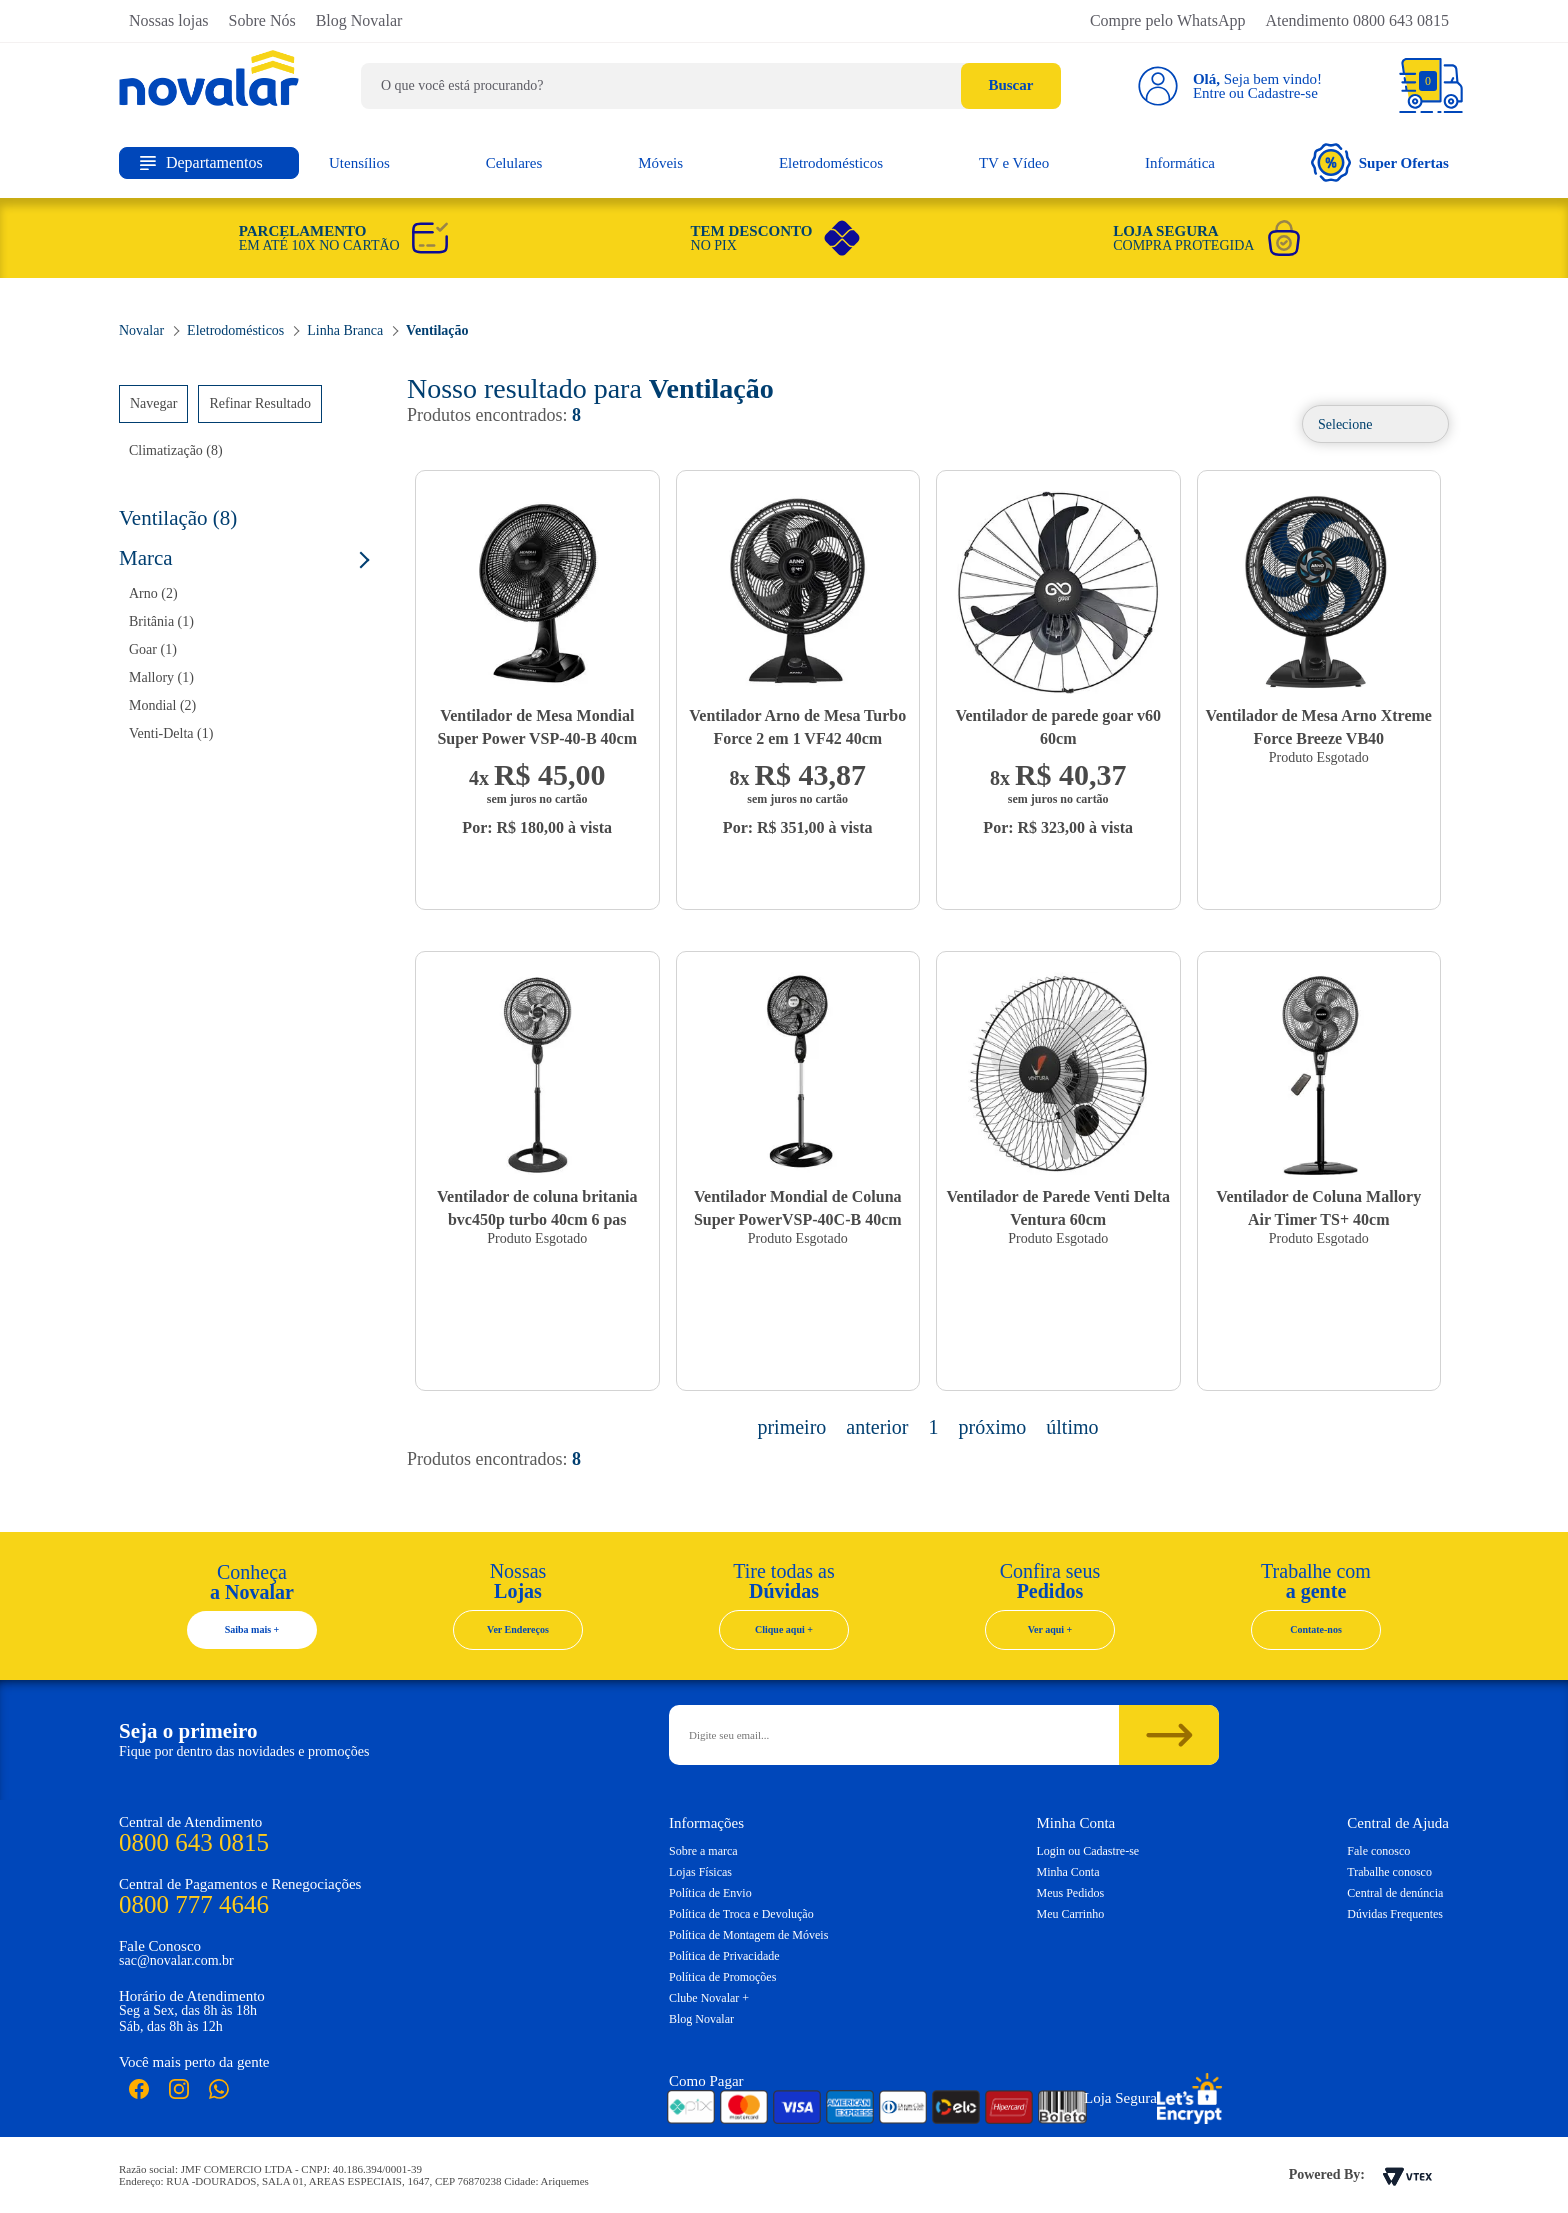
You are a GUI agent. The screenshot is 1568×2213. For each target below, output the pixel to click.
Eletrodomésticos (831, 163)
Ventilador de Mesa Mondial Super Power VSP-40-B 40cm (537, 727)
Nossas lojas (169, 20)
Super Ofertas (1380, 162)
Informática (1180, 163)
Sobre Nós (262, 20)
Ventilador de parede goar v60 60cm (1058, 727)
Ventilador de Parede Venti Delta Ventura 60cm (1058, 1208)
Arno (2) (153, 593)
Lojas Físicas (700, 1872)
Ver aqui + (1050, 1629)
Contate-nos (1316, 1629)
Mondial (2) (162, 705)
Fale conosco (1378, 1851)
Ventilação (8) (178, 518)
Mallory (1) (161, 677)
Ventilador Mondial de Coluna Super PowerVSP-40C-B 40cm (798, 1208)
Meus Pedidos (1071, 1893)
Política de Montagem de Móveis (748, 1935)
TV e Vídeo (1014, 163)
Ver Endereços (518, 1629)
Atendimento (1357, 20)
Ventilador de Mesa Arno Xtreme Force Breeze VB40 (1319, 727)
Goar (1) (153, 649)
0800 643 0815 (194, 1842)
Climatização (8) (176, 450)
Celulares (514, 163)
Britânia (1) (161, 621)
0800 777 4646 (194, 1904)
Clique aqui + (784, 1629)
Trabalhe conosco (1389, 1872)
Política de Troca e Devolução (741, 1914)
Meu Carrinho (1071, 1914)
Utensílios (359, 163)
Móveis (660, 163)
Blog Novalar (359, 20)
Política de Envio (710, 1893)
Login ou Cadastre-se (1088, 1851)
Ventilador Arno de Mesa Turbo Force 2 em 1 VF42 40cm (797, 727)
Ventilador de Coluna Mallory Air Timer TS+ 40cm (1318, 1208)
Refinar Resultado (259, 403)
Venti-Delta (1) (171, 733)
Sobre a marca (703, 1851)
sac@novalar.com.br (176, 1960)
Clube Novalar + (709, 1998)
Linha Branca (345, 330)
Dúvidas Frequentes (1395, 1914)
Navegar (153, 403)
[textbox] (711, 86)
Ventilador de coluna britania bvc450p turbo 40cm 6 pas (537, 1208)
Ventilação (437, 330)
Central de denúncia (1395, 1893)
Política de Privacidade (724, 1956)
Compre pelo (1168, 20)
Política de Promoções (722, 1977)
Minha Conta (1068, 1872)
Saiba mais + (252, 1629)
